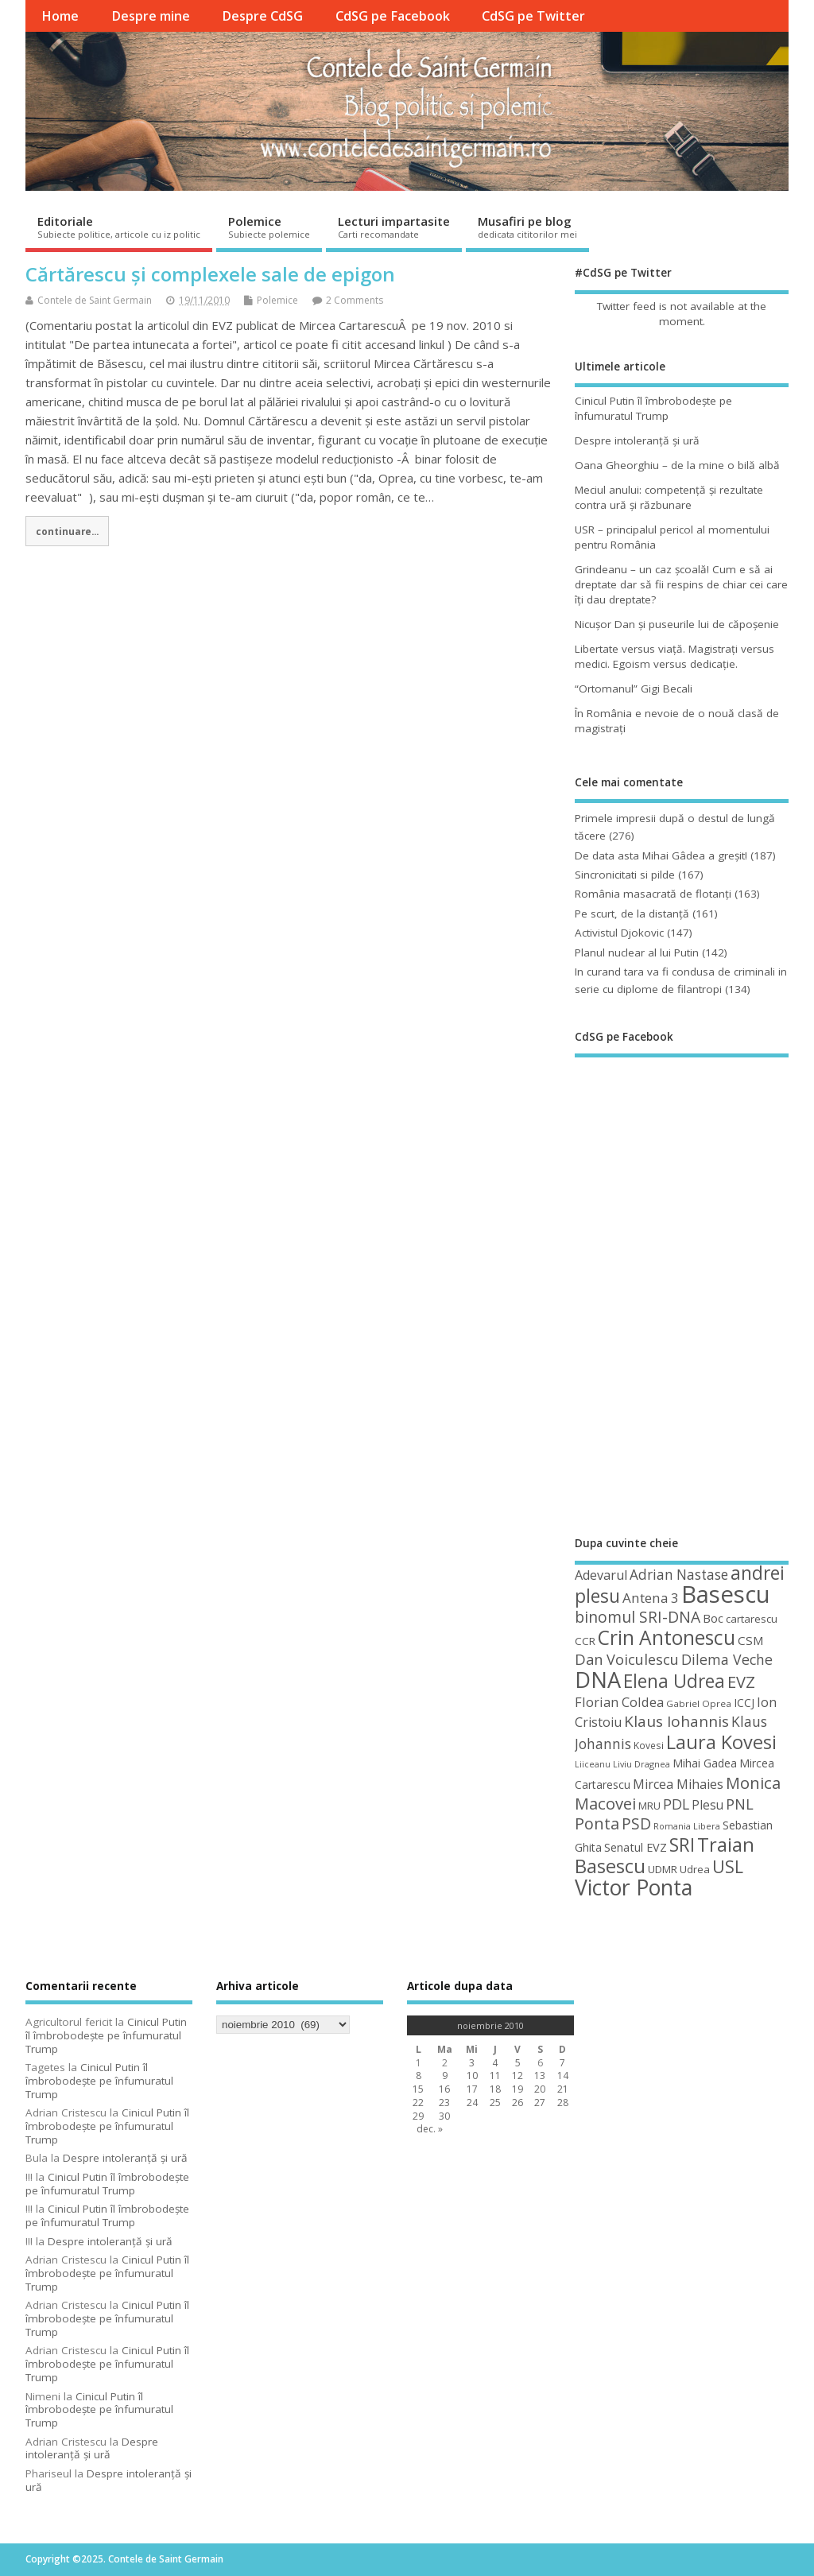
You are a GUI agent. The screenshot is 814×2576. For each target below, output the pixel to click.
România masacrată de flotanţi (653, 893)
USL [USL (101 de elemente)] (727, 1866)
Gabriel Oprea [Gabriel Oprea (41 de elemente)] (698, 1703)
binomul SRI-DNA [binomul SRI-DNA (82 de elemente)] (637, 1616)
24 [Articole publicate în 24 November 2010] (472, 2102)
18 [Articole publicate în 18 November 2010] (495, 2089)
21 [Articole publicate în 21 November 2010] (562, 2089)
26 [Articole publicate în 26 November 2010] (517, 2102)
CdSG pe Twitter (533, 16)
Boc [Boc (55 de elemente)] (713, 1618)
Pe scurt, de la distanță (632, 913)
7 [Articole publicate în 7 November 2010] (562, 2063)
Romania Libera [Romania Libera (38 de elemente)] (686, 1826)
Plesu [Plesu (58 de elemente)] (707, 1805)
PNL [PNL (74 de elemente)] (740, 1804)
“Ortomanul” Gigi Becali (633, 688)
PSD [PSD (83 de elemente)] (636, 1823)
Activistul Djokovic (619, 932)
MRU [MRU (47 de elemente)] (649, 1805)
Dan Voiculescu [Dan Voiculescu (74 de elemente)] (627, 1659)
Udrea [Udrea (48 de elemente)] (695, 1869)
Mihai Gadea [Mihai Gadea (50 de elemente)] (705, 1763)
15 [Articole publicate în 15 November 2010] (418, 2089)
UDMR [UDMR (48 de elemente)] (662, 1869)
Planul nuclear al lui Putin (637, 952)
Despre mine (150, 16)
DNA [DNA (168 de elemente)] (598, 1679)
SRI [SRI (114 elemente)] (682, 1845)
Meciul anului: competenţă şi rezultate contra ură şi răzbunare (669, 497)
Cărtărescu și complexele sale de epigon (210, 274)
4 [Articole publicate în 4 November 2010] (495, 2063)
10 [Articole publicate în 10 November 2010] (472, 2075)
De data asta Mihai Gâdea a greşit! (661, 855)
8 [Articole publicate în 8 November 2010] (418, 2075)
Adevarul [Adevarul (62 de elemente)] (601, 1575)
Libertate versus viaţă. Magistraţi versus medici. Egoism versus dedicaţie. (674, 656)
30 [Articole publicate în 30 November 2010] (444, 2116)
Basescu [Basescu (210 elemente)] (725, 1594)
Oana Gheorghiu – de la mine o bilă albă (677, 465)
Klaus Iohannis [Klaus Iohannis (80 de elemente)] (676, 1721)
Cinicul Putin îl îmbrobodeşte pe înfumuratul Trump (653, 408)
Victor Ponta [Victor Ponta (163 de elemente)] (633, 1887)
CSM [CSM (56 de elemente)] (751, 1640)
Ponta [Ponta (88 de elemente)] (597, 1823)
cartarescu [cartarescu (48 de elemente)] (751, 1619)
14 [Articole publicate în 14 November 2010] (562, 2075)
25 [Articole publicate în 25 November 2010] (495, 2102)
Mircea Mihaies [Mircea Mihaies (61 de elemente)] (678, 1784)
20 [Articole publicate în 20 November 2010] (539, 2089)
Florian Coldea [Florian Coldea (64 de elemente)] (619, 1702)
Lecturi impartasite (394, 226)
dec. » (430, 2129)
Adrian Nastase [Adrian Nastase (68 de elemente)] (679, 1574)
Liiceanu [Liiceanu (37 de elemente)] (592, 1764)
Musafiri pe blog (527, 226)
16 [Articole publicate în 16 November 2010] (444, 2089)
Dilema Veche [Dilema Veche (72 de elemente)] (727, 1659)
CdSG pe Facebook (392, 16)
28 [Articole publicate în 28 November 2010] (562, 2102)
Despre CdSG (262, 16)
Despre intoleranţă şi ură (637, 440)
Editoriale (118, 226)
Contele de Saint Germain (94, 300)
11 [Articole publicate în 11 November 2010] (495, 2075)
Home (60, 16)
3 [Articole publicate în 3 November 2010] (472, 2063)
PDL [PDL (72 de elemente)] (676, 1804)
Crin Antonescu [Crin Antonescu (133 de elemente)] (666, 1637)
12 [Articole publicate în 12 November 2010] (517, 2075)
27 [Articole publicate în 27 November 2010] (539, 2102)
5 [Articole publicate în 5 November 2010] (518, 2063)
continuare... (67, 531)
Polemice (269, 226)
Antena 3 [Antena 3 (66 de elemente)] (650, 1598)
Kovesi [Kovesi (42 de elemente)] (649, 1745)
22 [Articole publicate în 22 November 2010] (418, 2102)
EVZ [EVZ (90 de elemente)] (741, 1681)
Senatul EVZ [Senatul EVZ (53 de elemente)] (635, 1847)
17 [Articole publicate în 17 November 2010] (472, 2089)
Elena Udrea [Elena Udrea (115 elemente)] (674, 1681)
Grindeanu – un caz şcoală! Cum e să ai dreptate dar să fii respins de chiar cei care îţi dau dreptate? (681, 584)
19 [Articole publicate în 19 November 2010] (517, 2089)
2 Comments (354, 300)
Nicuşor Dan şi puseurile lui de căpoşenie (677, 624)
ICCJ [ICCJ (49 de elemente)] (744, 1702)
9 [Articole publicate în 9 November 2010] (445, 2075)
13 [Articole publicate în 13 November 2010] (539, 2075)
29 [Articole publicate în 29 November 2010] (418, 2116)
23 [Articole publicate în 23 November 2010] (444, 2102)
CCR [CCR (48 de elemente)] (585, 1641)
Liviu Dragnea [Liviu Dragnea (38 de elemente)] (641, 1764)
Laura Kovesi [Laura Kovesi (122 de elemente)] (721, 1742)
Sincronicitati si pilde (625, 874)
